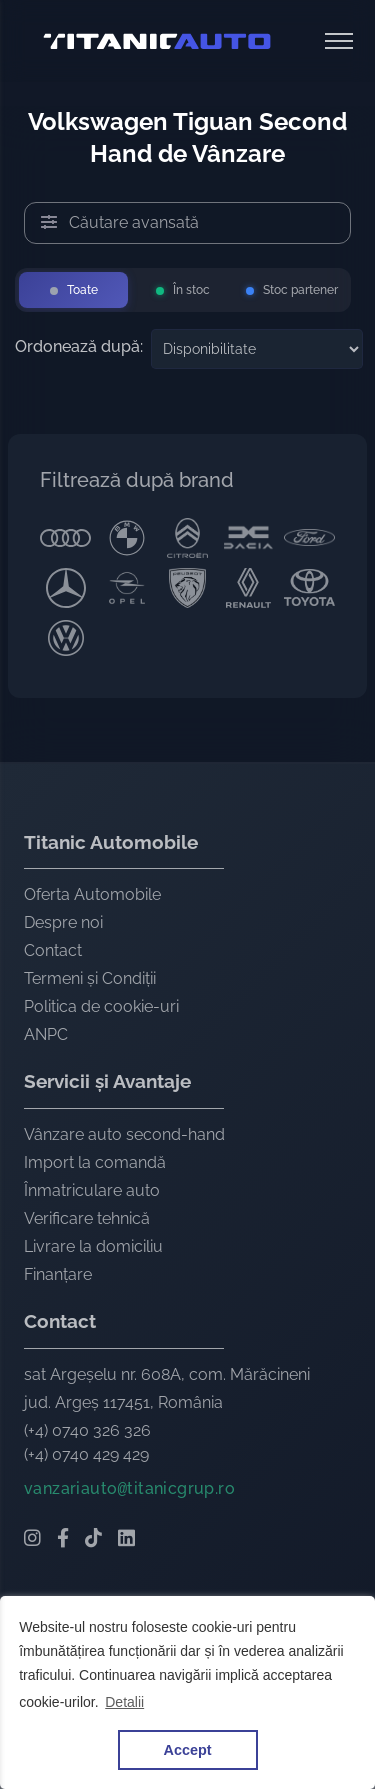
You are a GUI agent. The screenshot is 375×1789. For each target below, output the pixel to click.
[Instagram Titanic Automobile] (32, 1540)
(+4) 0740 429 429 (86, 1454)
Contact (53, 950)
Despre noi (63, 922)
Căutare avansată (120, 222)
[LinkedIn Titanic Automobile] (126, 1540)
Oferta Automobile (92, 894)
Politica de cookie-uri (101, 1006)
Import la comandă (95, 1162)
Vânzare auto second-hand (124, 1134)
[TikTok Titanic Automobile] (93, 1540)
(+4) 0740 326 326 (87, 1430)
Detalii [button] (124, 1702)
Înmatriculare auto (92, 1190)
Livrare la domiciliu (93, 1246)
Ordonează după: (79, 346)
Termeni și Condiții (90, 978)
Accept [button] (188, 1750)
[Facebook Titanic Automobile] (63, 1540)
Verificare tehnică (87, 1218)
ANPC (46, 1034)
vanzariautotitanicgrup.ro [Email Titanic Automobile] (129, 1488)
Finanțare (58, 1274)
